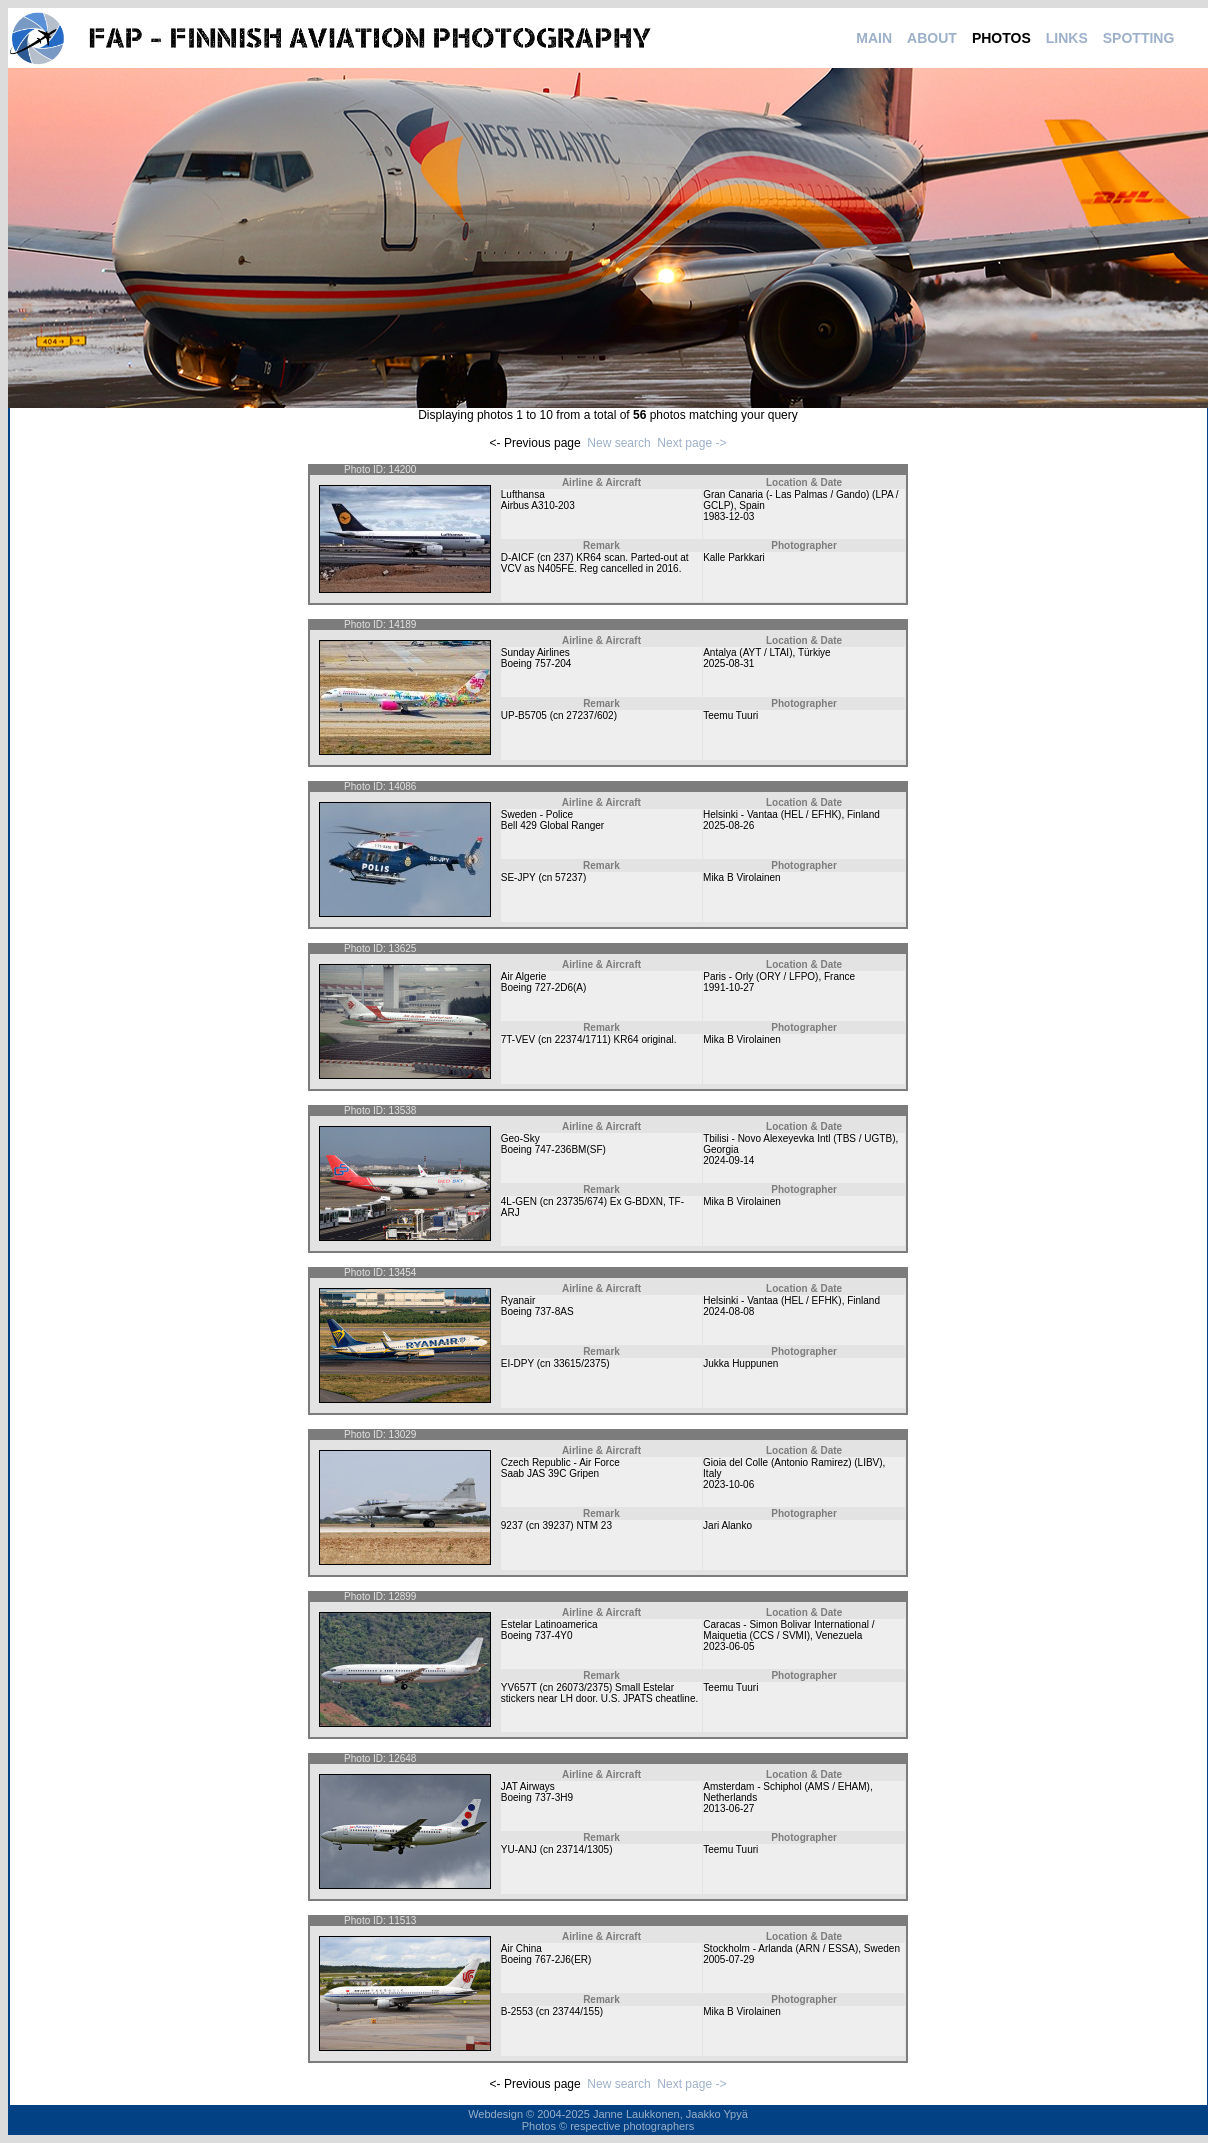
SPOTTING (1139, 38)
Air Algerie (524, 976)
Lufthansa (523, 494)
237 (562, 557)
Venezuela (839, 1635)
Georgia (721, 1149)
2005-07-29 (728, 1959)
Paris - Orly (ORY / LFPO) (760, 976)
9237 (512, 1525)
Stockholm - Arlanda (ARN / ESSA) (780, 1948)
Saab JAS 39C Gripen (550, 1473)
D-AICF (517, 557)
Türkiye (814, 652)
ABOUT (932, 38)
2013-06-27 (728, 1808)
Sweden (882, 1948)
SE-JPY (518, 877)
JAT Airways (528, 1786)
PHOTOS (1001, 38)
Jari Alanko (727, 1525)
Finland (863, 814)
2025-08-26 (728, 825)
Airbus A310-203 (538, 505)
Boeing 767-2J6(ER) (546, 1959)
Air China (521, 1948)
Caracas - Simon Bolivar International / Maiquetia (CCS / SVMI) (788, 1630)
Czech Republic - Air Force (560, 1462)
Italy (712, 1473)
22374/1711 (581, 1039)
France (839, 976)
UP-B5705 (524, 715)
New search (618, 443)
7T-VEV (518, 1039)
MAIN (874, 38)
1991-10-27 (728, 987)
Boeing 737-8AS (537, 1311)
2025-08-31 (728, 663)
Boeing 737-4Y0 (537, 1635)
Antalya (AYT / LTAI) (747, 652)
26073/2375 (582, 1687)
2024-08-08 (728, 1311)
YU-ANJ (519, 1849)
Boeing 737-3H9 (537, 1797)
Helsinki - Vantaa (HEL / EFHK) (772, 814)
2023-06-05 (728, 1646)
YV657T (519, 1687)
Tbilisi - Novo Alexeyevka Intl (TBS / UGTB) (799, 1138)
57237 (569, 877)
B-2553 (517, 2011)
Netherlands (730, 1797)
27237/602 (589, 715)
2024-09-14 (728, 1160)
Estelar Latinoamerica (549, 1624)
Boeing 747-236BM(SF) (553, 1149)
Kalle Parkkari (734, 557)
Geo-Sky (520, 1138)
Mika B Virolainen (742, 877)
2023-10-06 (728, 1484)
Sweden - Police (537, 814)
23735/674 (579, 1201)
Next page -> (691, 443)
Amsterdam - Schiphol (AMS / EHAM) (786, 1786)
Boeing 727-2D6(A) (544, 987)
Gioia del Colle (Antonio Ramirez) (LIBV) (793, 1462)
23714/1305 (582, 1849)
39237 (556, 1525)
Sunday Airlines (535, 652)
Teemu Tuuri (730, 715)
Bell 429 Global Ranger (552, 825)
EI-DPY (517, 1363)
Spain (752, 505)
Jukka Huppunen (740, 1363)
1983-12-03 (728, 516)
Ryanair (518, 1300)
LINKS (1067, 38)
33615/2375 (579, 1363)
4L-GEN (519, 1201)
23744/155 (575, 2011)
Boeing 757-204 (536, 663)
